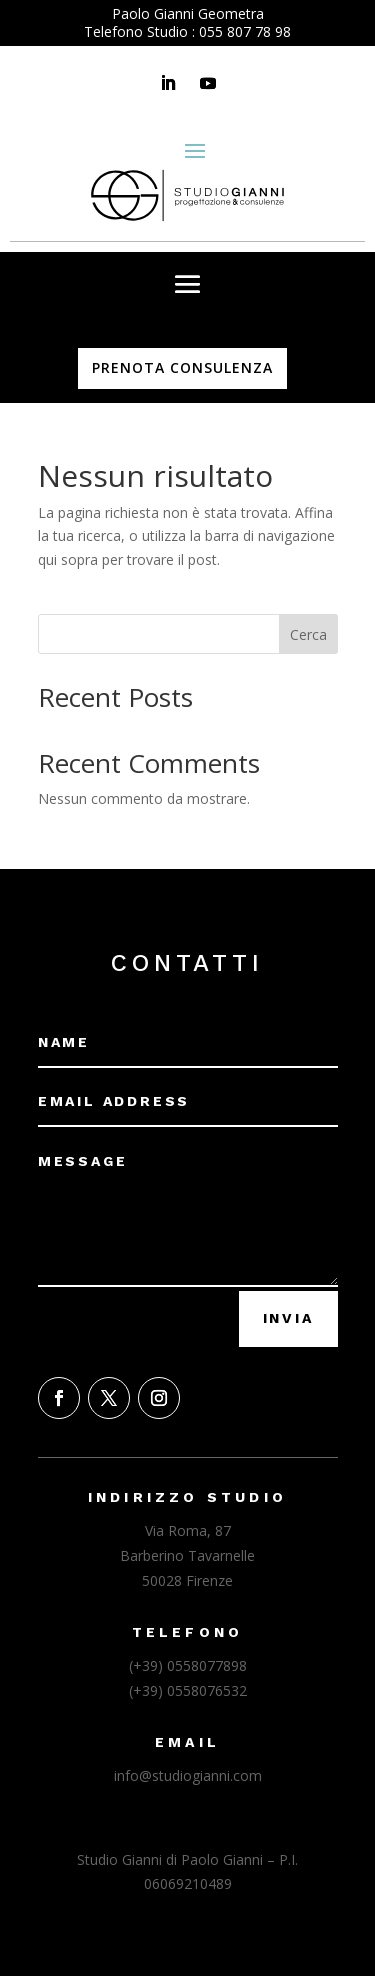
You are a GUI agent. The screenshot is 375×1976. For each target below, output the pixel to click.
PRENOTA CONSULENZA (182, 367)
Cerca (308, 634)
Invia (288, 1318)
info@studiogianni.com (188, 1775)
